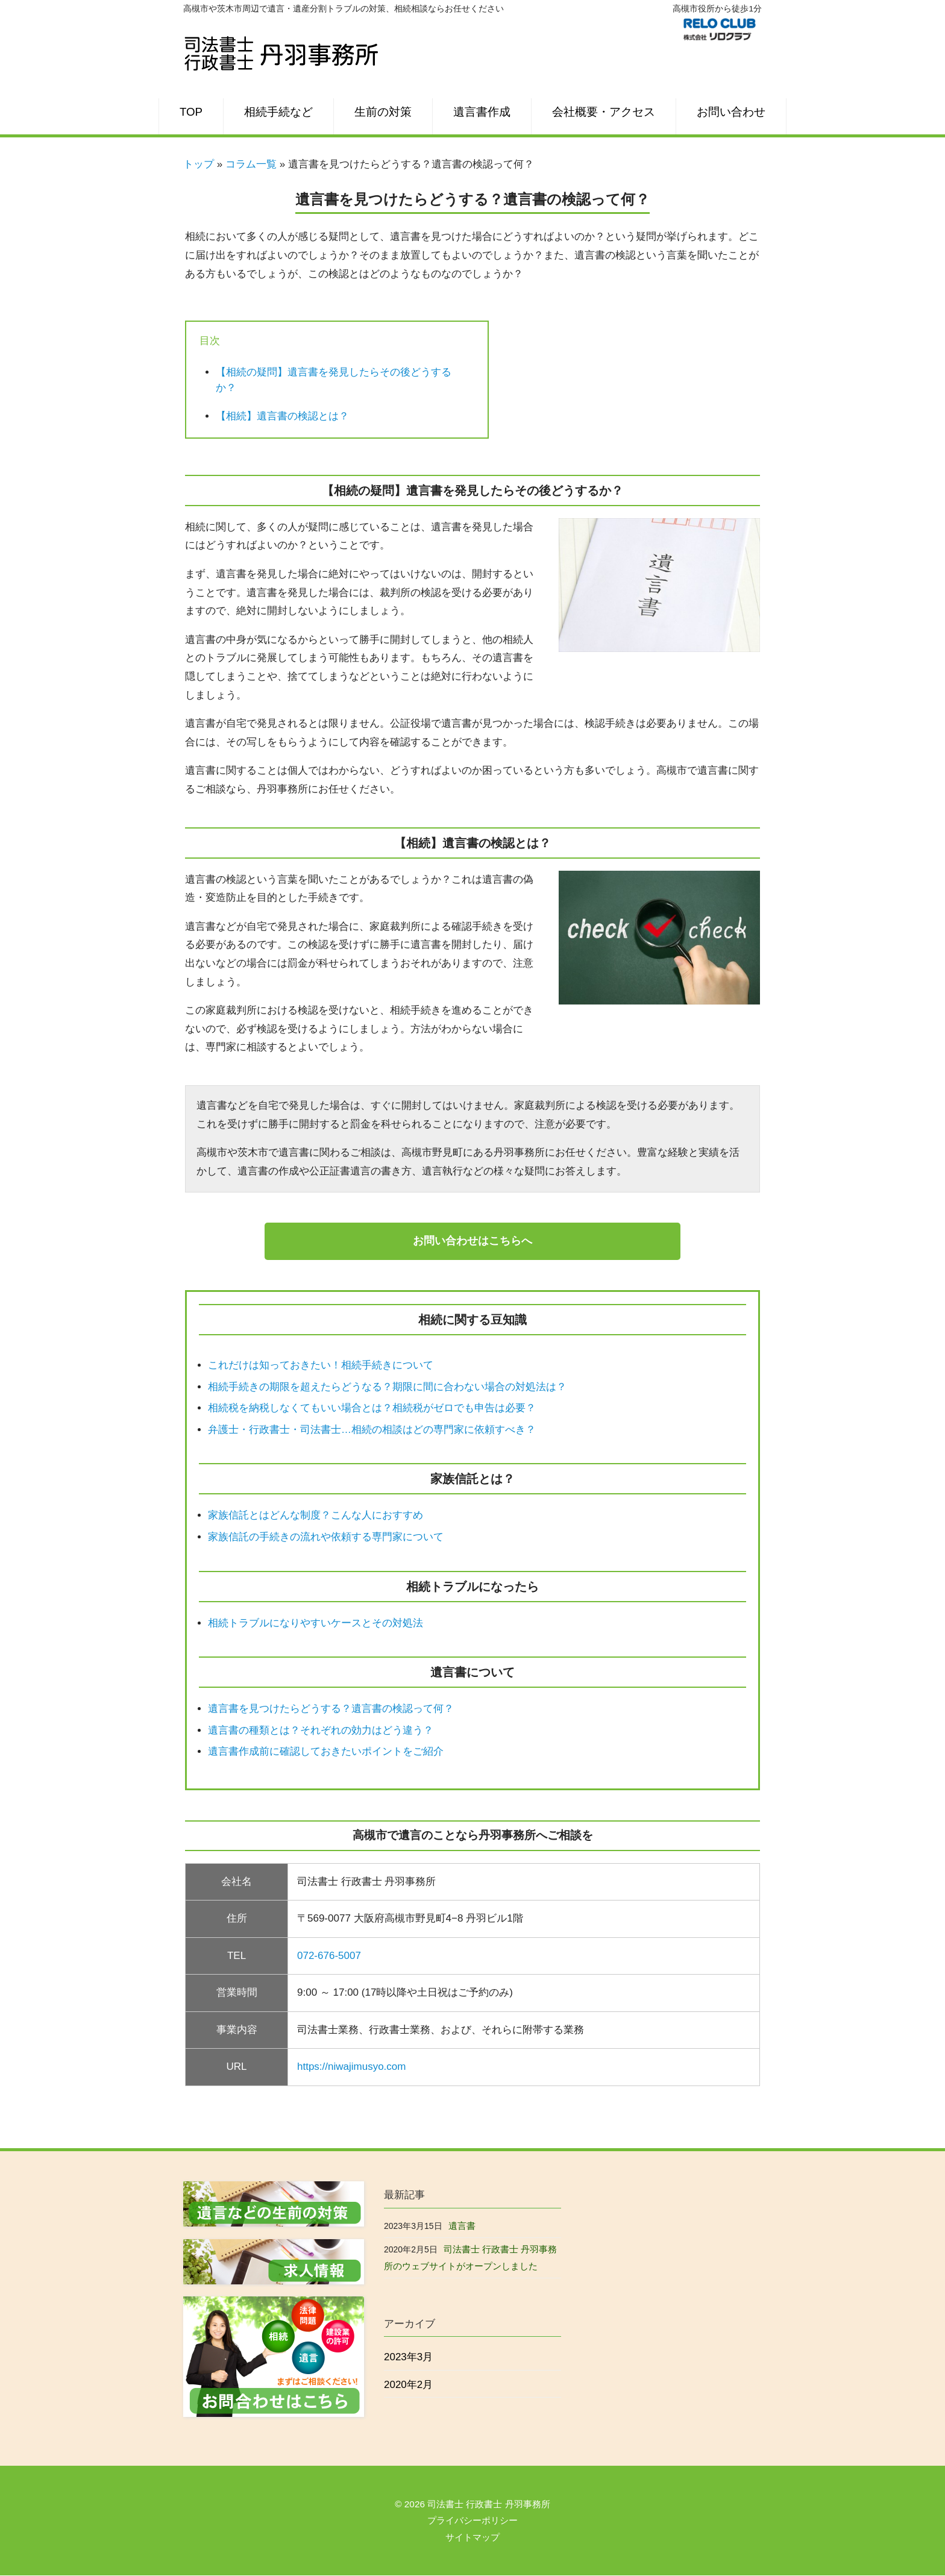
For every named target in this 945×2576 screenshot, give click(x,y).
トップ (198, 164)
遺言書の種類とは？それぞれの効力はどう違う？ (320, 1730)
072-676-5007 (329, 1955)
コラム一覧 (251, 164)
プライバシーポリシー (472, 2521)
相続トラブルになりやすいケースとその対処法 (315, 1623)
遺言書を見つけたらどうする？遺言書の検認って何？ (331, 1709)
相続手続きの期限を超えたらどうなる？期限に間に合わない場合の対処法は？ (387, 1387)
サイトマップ (472, 2538)
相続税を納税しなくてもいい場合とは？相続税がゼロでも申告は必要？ (372, 1408)
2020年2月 (408, 2385)
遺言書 (462, 2225)
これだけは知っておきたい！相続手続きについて (320, 1365)
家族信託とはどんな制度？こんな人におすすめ (315, 1515)
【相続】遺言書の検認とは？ (282, 416)
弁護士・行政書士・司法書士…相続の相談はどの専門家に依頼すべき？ (372, 1430)
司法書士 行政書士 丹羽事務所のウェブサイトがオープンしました (470, 2257)
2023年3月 (408, 2357)
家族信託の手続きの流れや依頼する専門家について (326, 1537)
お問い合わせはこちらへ (472, 1241)
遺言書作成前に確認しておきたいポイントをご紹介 (326, 1752)
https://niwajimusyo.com (351, 2067)
